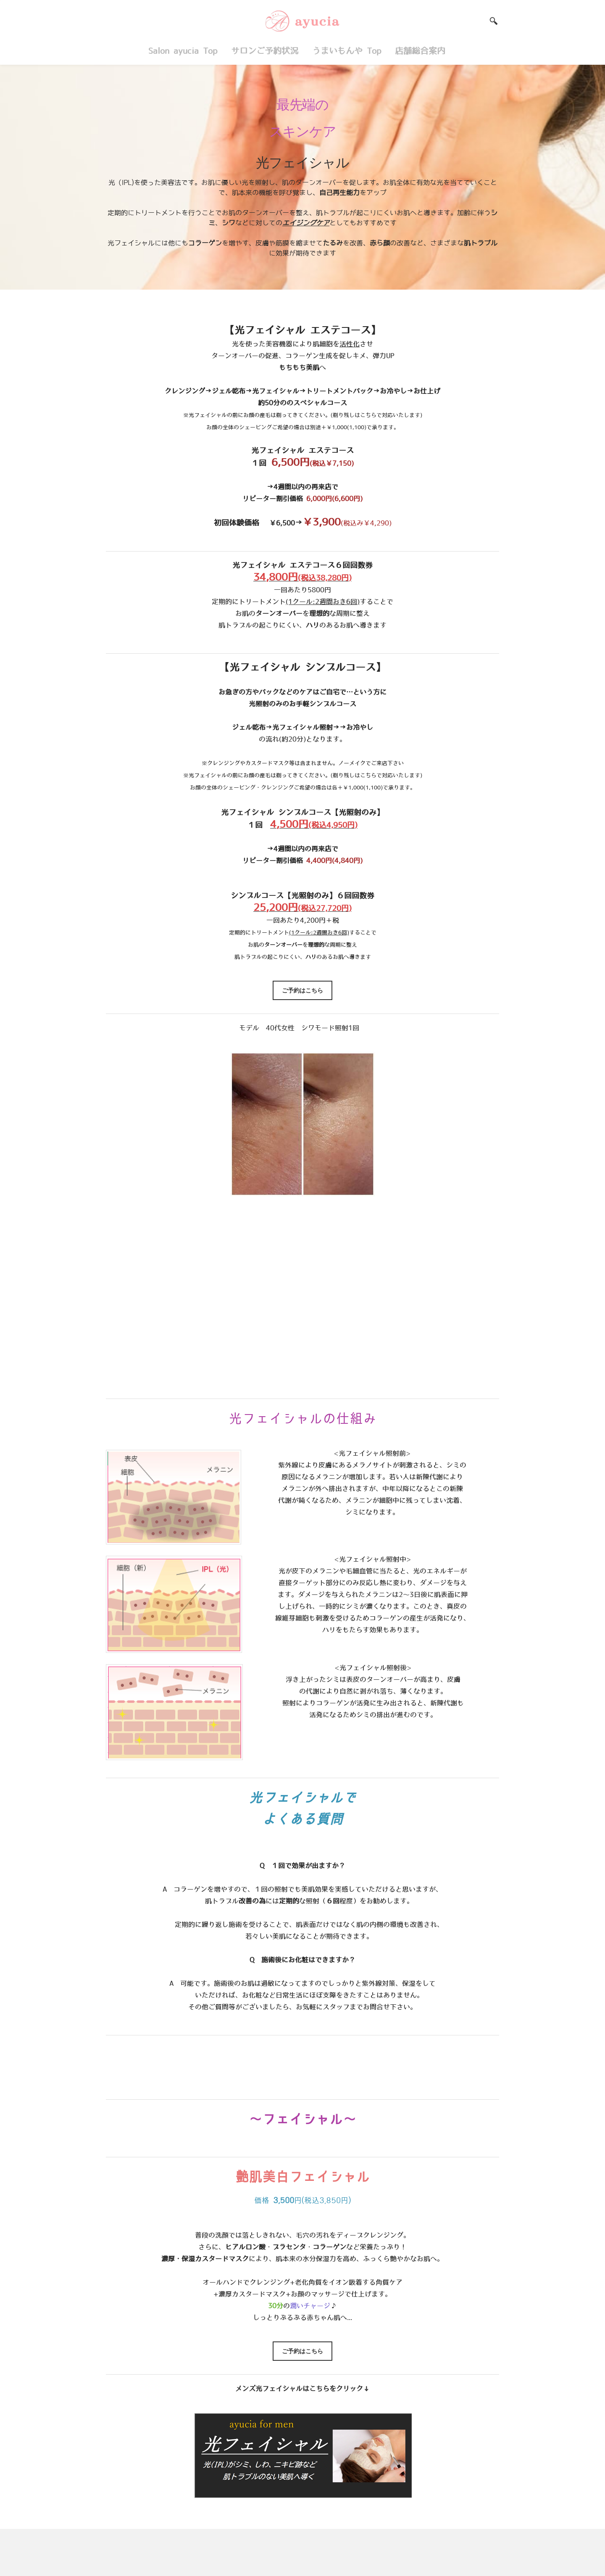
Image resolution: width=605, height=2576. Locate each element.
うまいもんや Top (346, 51)
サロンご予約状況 (264, 51)
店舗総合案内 (422, 51)
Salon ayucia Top (182, 51)
